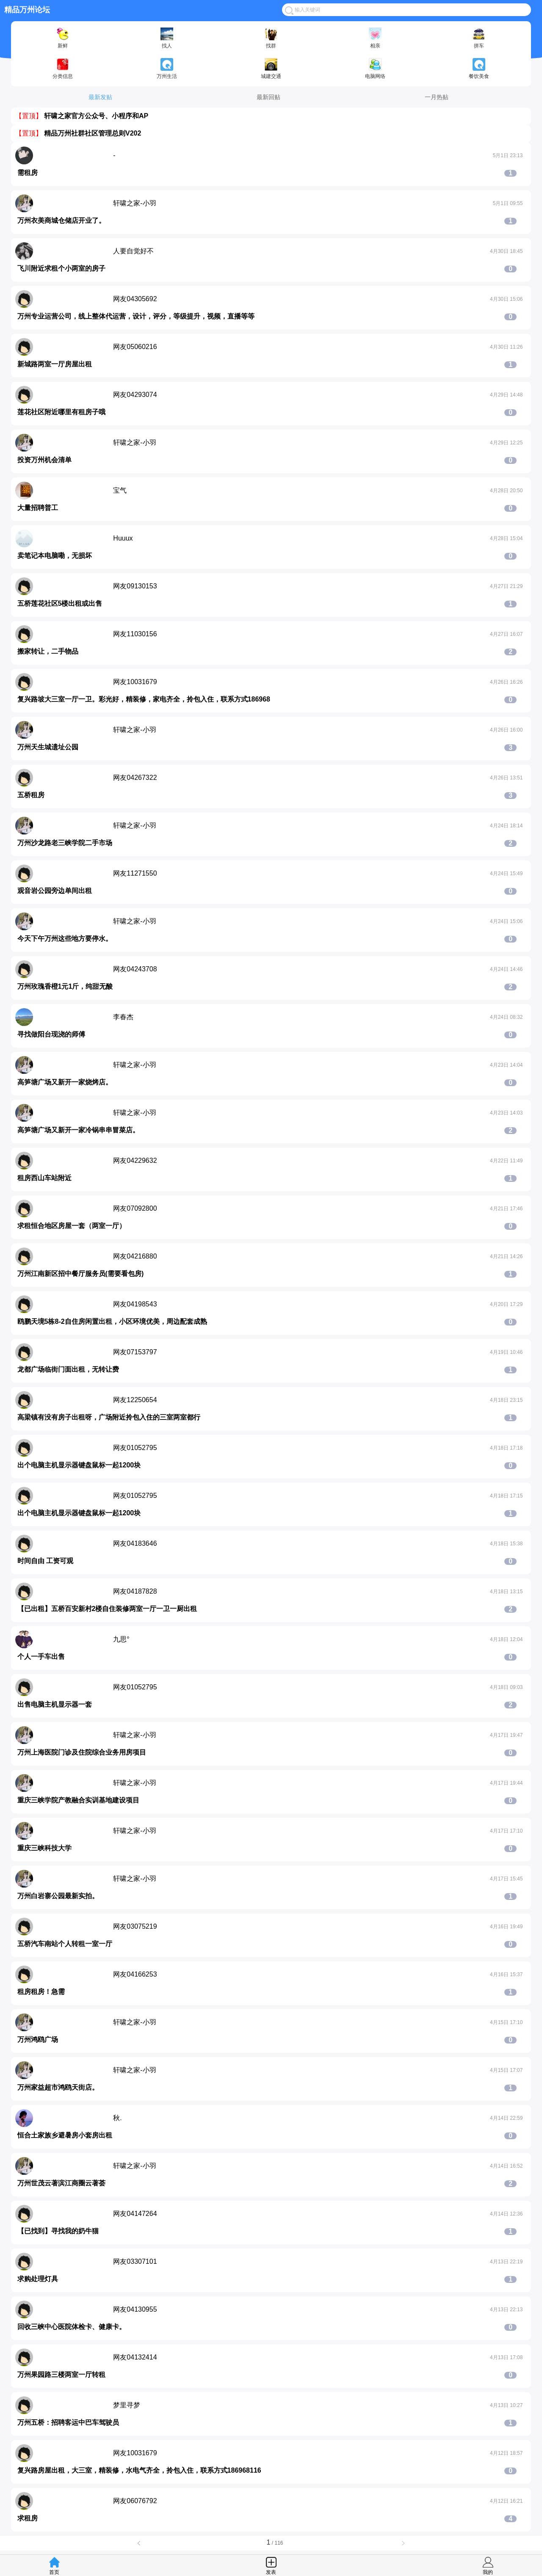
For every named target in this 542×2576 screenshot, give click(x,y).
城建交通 (271, 68)
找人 (166, 38)
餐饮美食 (479, 68)
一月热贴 (436, 97)
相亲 (375, 38)
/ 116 (271, 2543)
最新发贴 (100, 97)
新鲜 (62, 38)
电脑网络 (375, 68)
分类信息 (63, 68)
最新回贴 (268, 97)
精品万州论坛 (27, 9)
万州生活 (167, 68)
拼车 (479, 38)
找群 (271, 38)
